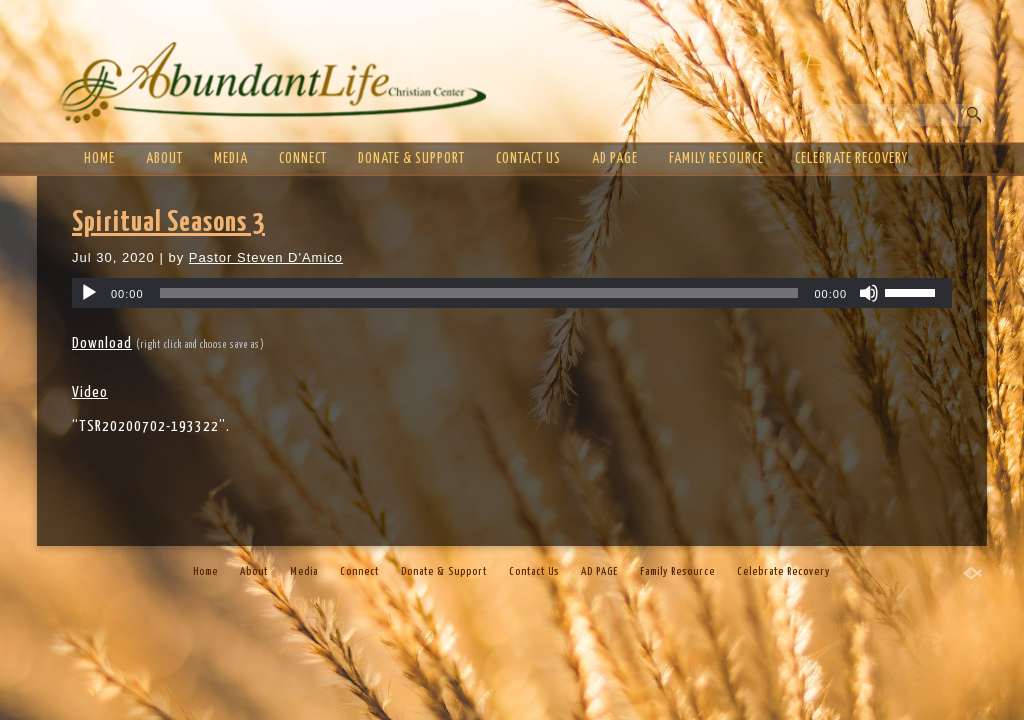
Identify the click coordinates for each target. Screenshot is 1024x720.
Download (102, 343)
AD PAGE (615, 159)
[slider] (479, 293)
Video (90, 392)
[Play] (89, 293)
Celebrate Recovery (851, 159)
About (164, 159)
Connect (303, 159)
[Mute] (869, 293)
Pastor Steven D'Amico (266, 257)
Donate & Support (411, 159)
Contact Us (528, 159)
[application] (512, 293)
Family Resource (716, 159)
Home (99, 159)
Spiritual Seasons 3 (168, 223)
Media (231, 159)
